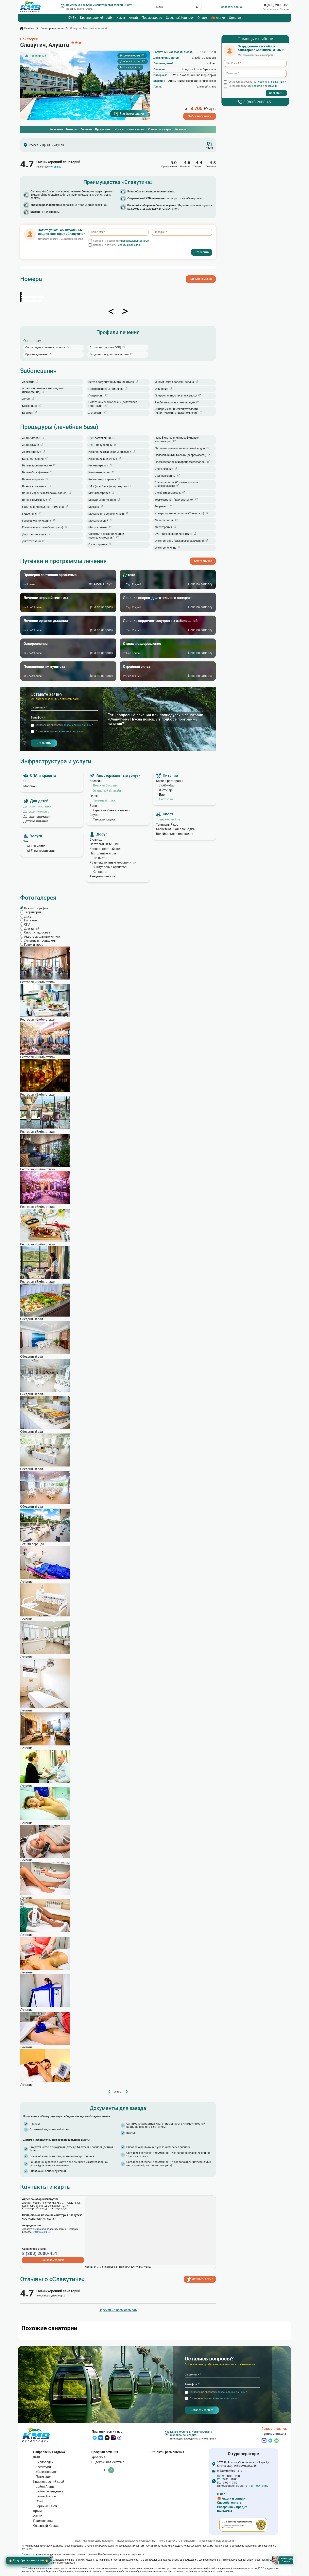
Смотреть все (203, 561)
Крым (120, 18)
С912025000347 (42, 2231)
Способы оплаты (229, 2503)
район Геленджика (49, 2492)
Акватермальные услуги (42, 936)
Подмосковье (152, 18)
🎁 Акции (218, 18)
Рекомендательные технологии (177, 2541)
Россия (33, 145)
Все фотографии (129, 113)
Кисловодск (44, 2463)
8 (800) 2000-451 (276, 5)
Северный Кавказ (179, 18)
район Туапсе (46, 2497)
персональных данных (135, 240)
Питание (30, 920)
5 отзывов (55, 166)
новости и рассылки (129, 244)
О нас (201, 18)
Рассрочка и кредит (232, 2508)
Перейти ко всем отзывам (118, 2310)
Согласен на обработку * (122, 240)
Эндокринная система (107, 2463)
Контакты (224, 2512)
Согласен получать (117, 245)
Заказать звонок (232, 6)
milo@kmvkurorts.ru (229, 2471)
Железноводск (47, 2473)
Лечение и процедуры (40, 940)
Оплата (234, 18)
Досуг (28, 916)
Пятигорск (43, 2478)
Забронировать (199, 116)
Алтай (133, 18)
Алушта (59, 145)
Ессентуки (43, 2468)
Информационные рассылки (216, 2541)
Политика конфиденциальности (94, 2541)
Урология (98, 2458)
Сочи (39, 2502)
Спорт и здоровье (37, 932)
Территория (33, 912)
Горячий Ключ (46, 2507)
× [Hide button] (60, 2555)
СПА (27, 924)
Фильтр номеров (201, 279)
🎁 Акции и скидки (231, 2499)
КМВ (71, 18)
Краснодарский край (95, 18)
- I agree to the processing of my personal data (143, 250)
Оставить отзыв (199, 2279)
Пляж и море (33, 945)
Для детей (31, 928)
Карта (209, 145)
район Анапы (45, 2487)
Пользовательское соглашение (136, 2541)
